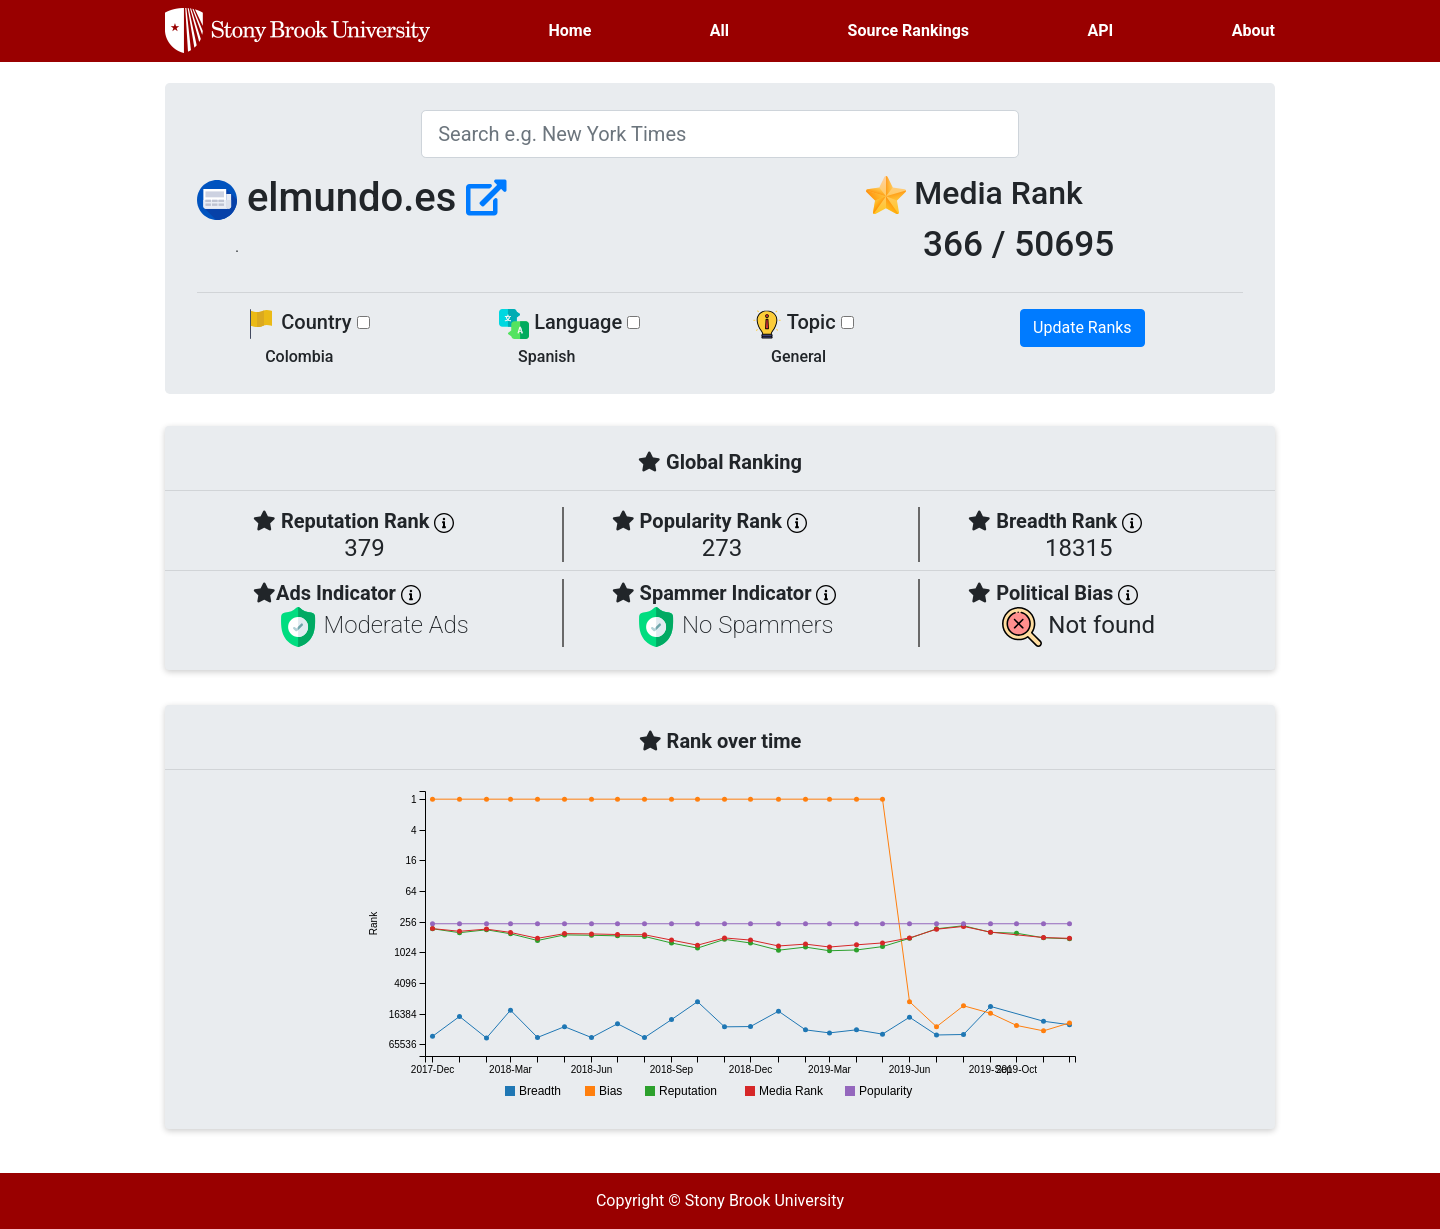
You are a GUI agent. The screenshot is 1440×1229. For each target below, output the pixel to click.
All (719, 30)
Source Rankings (908, 30)
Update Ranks (1082, 327)
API (1101, 30)
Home (570, 30)
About (1253, 30)
